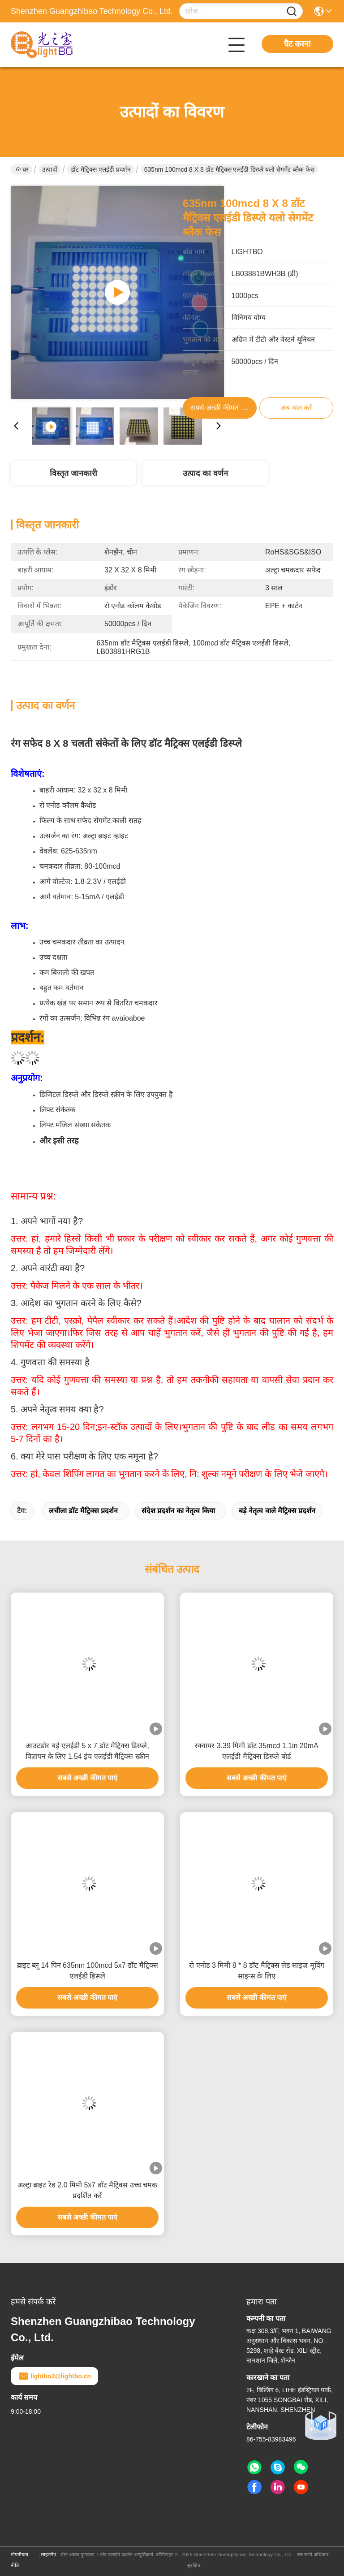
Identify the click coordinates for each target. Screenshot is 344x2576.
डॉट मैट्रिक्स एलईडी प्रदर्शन (101, 169)
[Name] (291, 11)
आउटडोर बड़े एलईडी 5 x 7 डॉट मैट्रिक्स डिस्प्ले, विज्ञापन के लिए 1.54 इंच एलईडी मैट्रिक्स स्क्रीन (87, 1751)
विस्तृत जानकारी (73, 473)
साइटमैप (48, 2554)
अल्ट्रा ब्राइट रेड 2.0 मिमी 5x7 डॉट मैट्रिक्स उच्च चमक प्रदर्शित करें (87, 2190)
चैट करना (297, 43)
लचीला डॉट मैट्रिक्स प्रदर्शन (83, 1511)
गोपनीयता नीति (19, 2560)
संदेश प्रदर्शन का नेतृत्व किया (178, 1511)
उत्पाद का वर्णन (205, 473)
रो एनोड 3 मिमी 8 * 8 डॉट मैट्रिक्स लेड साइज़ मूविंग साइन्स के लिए (256, 1970)
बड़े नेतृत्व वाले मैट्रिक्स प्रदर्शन (277, 1511)
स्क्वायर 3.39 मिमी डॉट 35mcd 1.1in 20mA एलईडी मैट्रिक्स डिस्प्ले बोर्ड (256, 1751)
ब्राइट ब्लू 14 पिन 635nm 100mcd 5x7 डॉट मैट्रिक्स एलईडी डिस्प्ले (87, 1970)
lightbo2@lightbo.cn (54, 2376)
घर (22, 169)
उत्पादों (49, 169)
